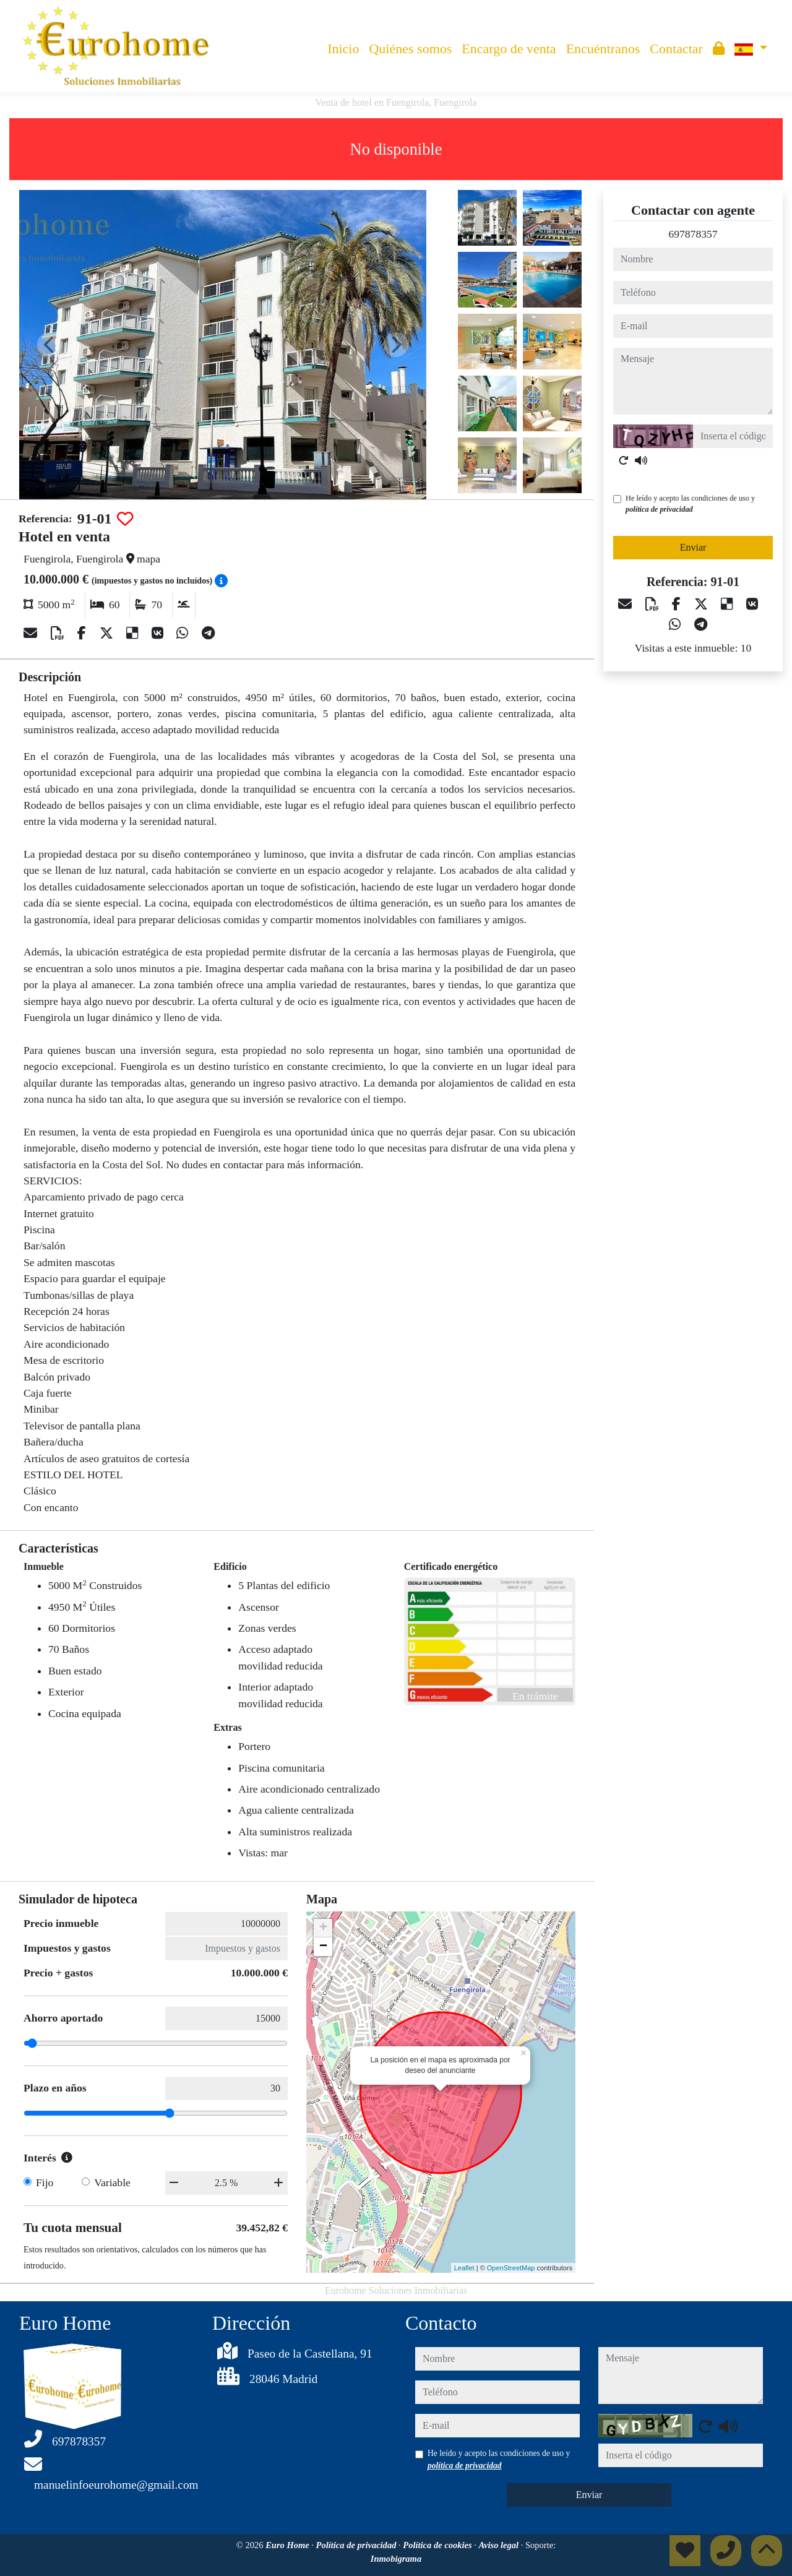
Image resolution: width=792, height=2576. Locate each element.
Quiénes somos (410, 48)
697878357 (692, 234)
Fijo (44, 2182)
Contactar (676, 48)
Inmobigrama (396, 2559)
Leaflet (464, 2268)
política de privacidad (659, 509)
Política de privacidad (357, 2545)
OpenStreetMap (511, 2268)
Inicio (343, 48)
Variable (112, 2182)
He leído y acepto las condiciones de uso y (690, 504)
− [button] (323, 1946)
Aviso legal (499, 2545)
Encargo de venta (509, 48)
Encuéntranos (603, 48)
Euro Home (288, 2545)
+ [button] (323, 1928)
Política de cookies (438, 2545)
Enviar (693, 547)
